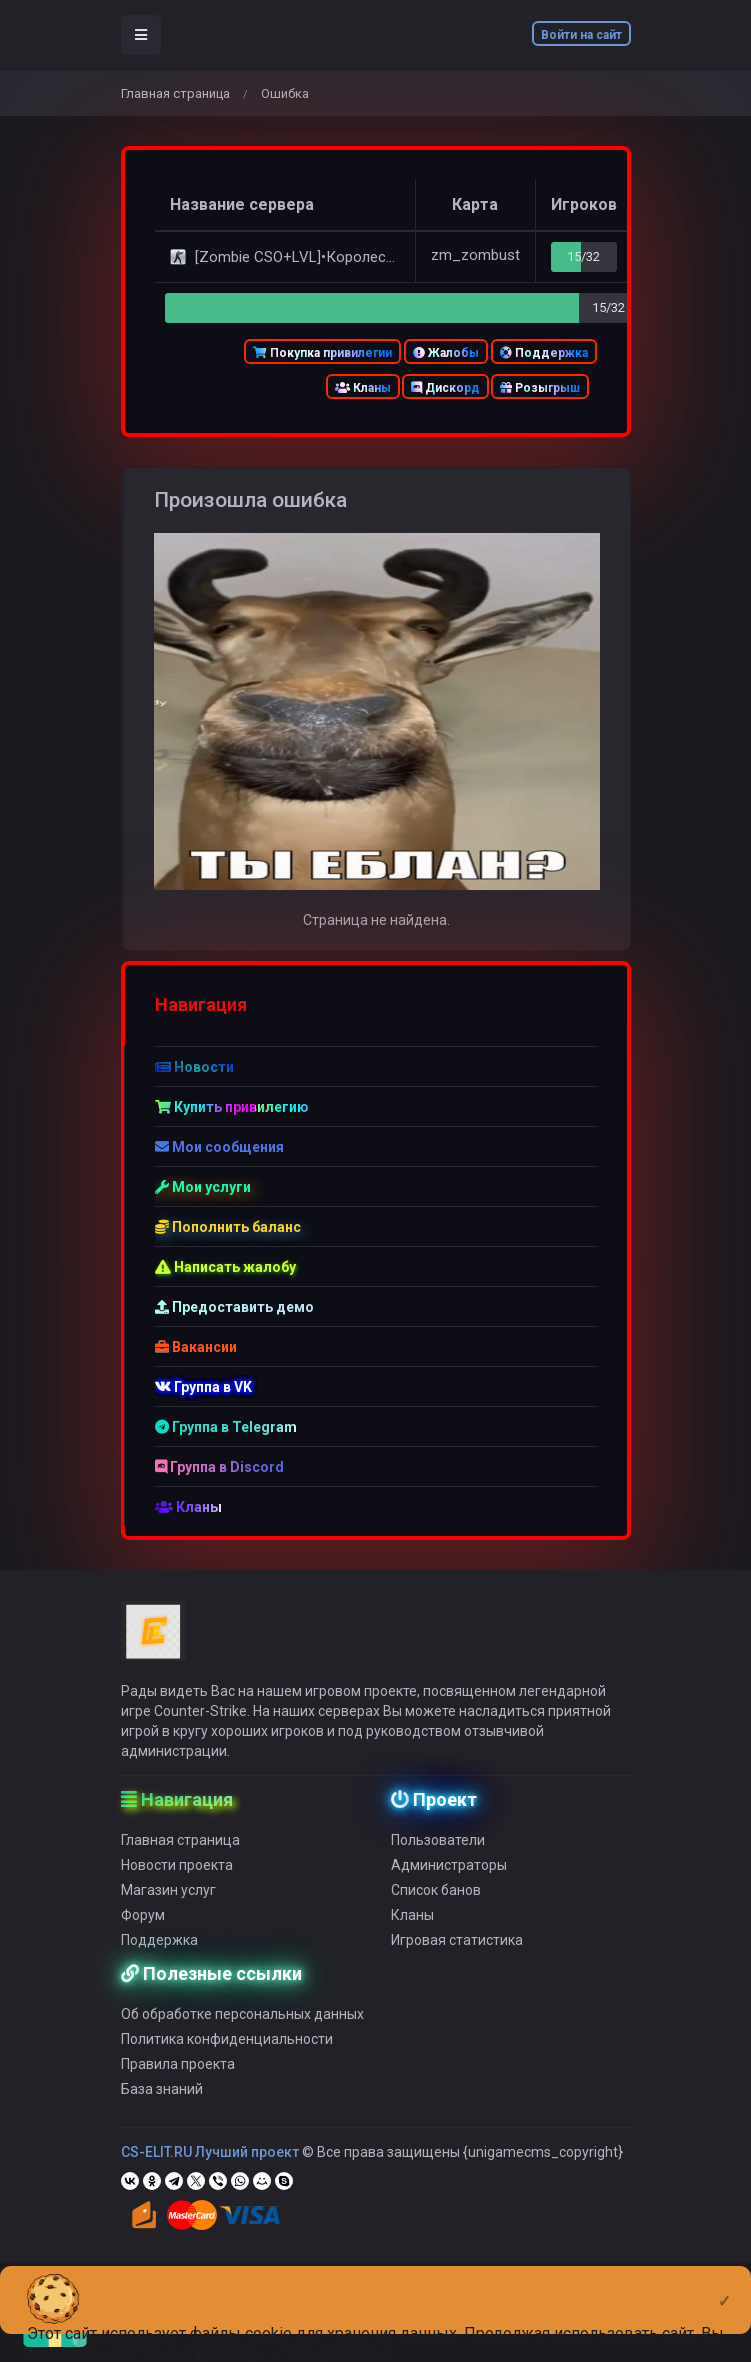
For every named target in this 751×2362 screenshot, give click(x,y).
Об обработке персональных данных (242, 2030)
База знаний (162, 2105)
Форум (143, 1931)
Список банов (436, 1906)
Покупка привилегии (322, 353)
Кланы (363, 388)
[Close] (724, 2285)
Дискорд (445, 388)
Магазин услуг (168, 1906)
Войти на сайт (581, 35)
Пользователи (438, 1856)
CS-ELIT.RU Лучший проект (210, 2168)
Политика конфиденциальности (227, 2055)
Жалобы (446, 353)
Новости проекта (177, 1881)
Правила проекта (178, 2080)
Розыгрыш (540, 388)
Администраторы (449, 1881)
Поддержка (544, 353)
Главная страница (175, 93)
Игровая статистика (457, 1956)
